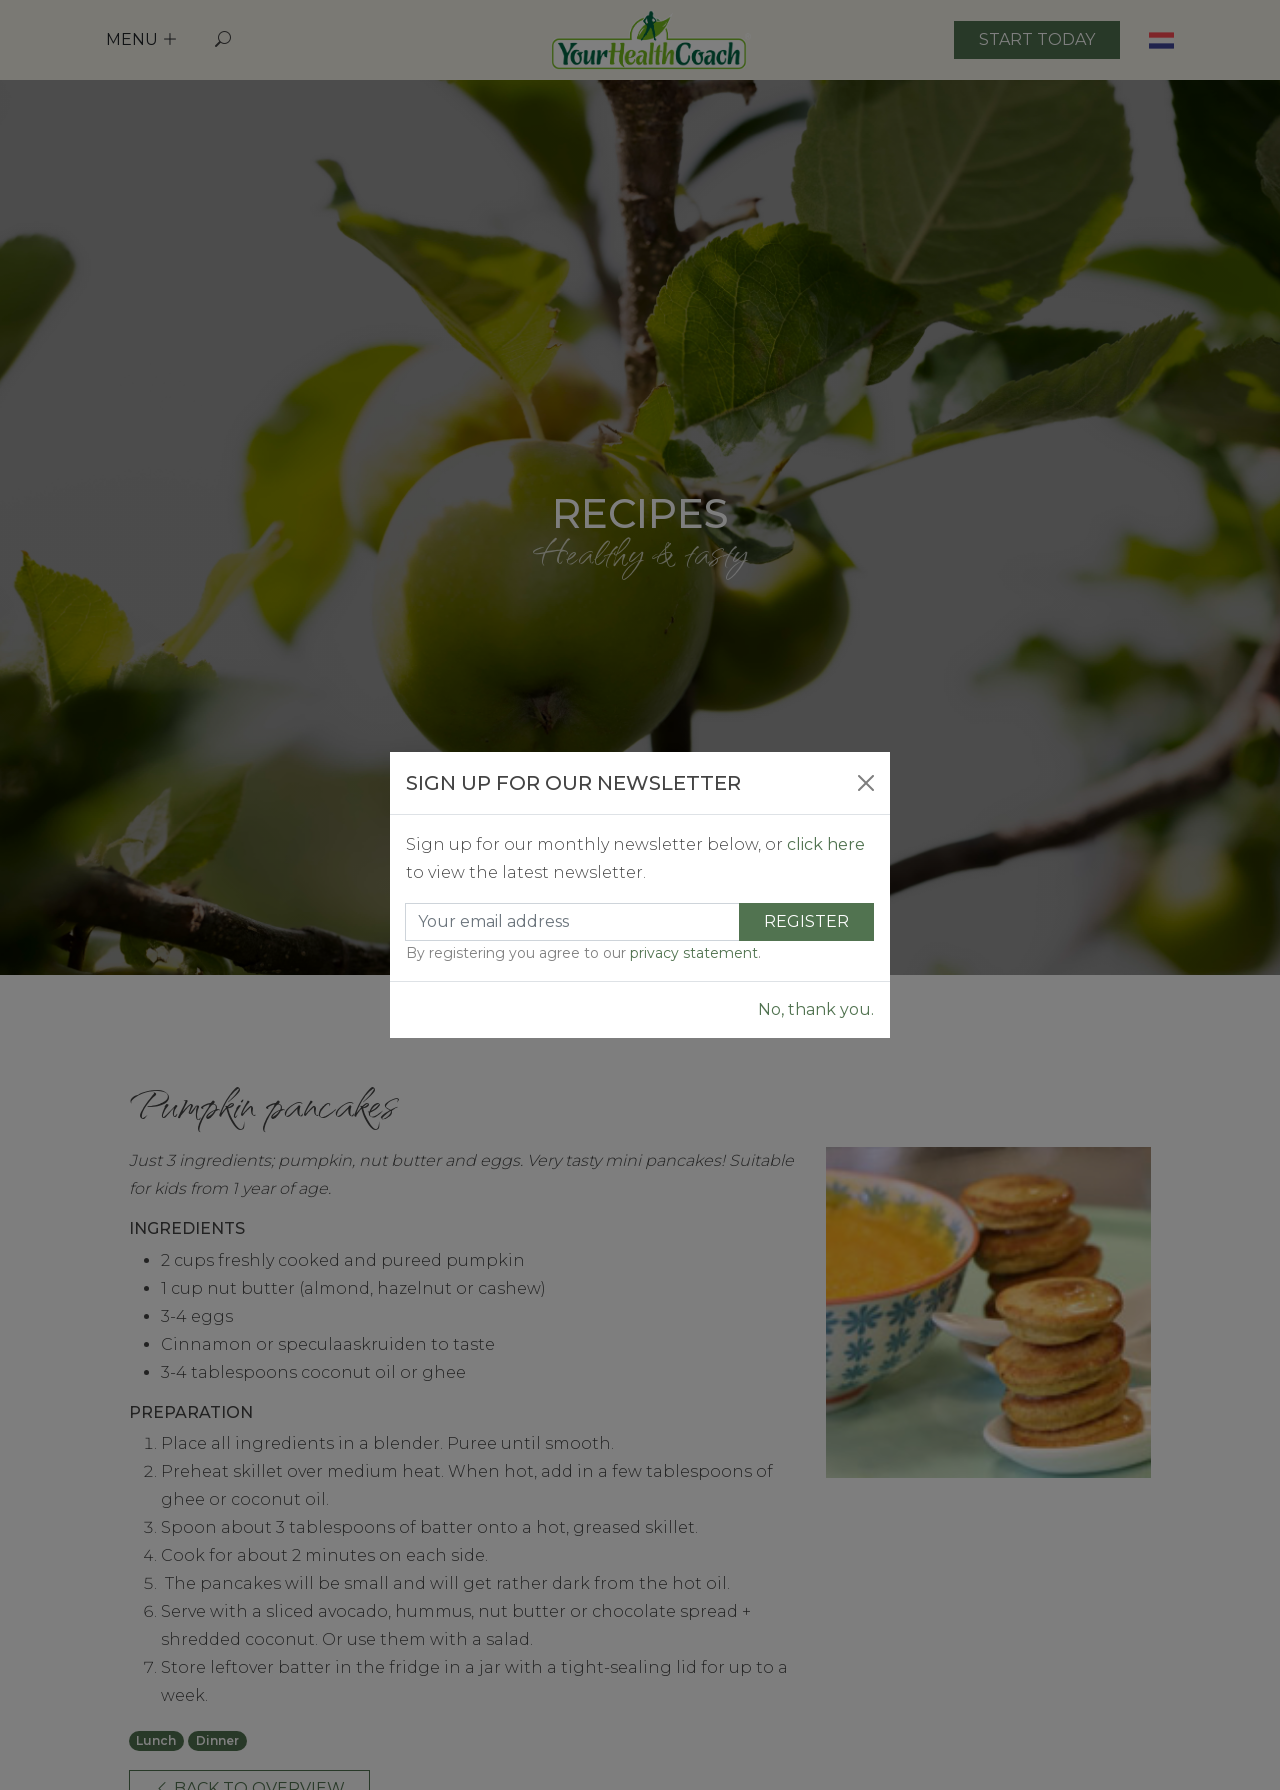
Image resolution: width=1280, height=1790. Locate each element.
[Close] (866, 783)
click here (826, 844)
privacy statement (694, 953)
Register (806, 921)
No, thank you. (816, 1009)
